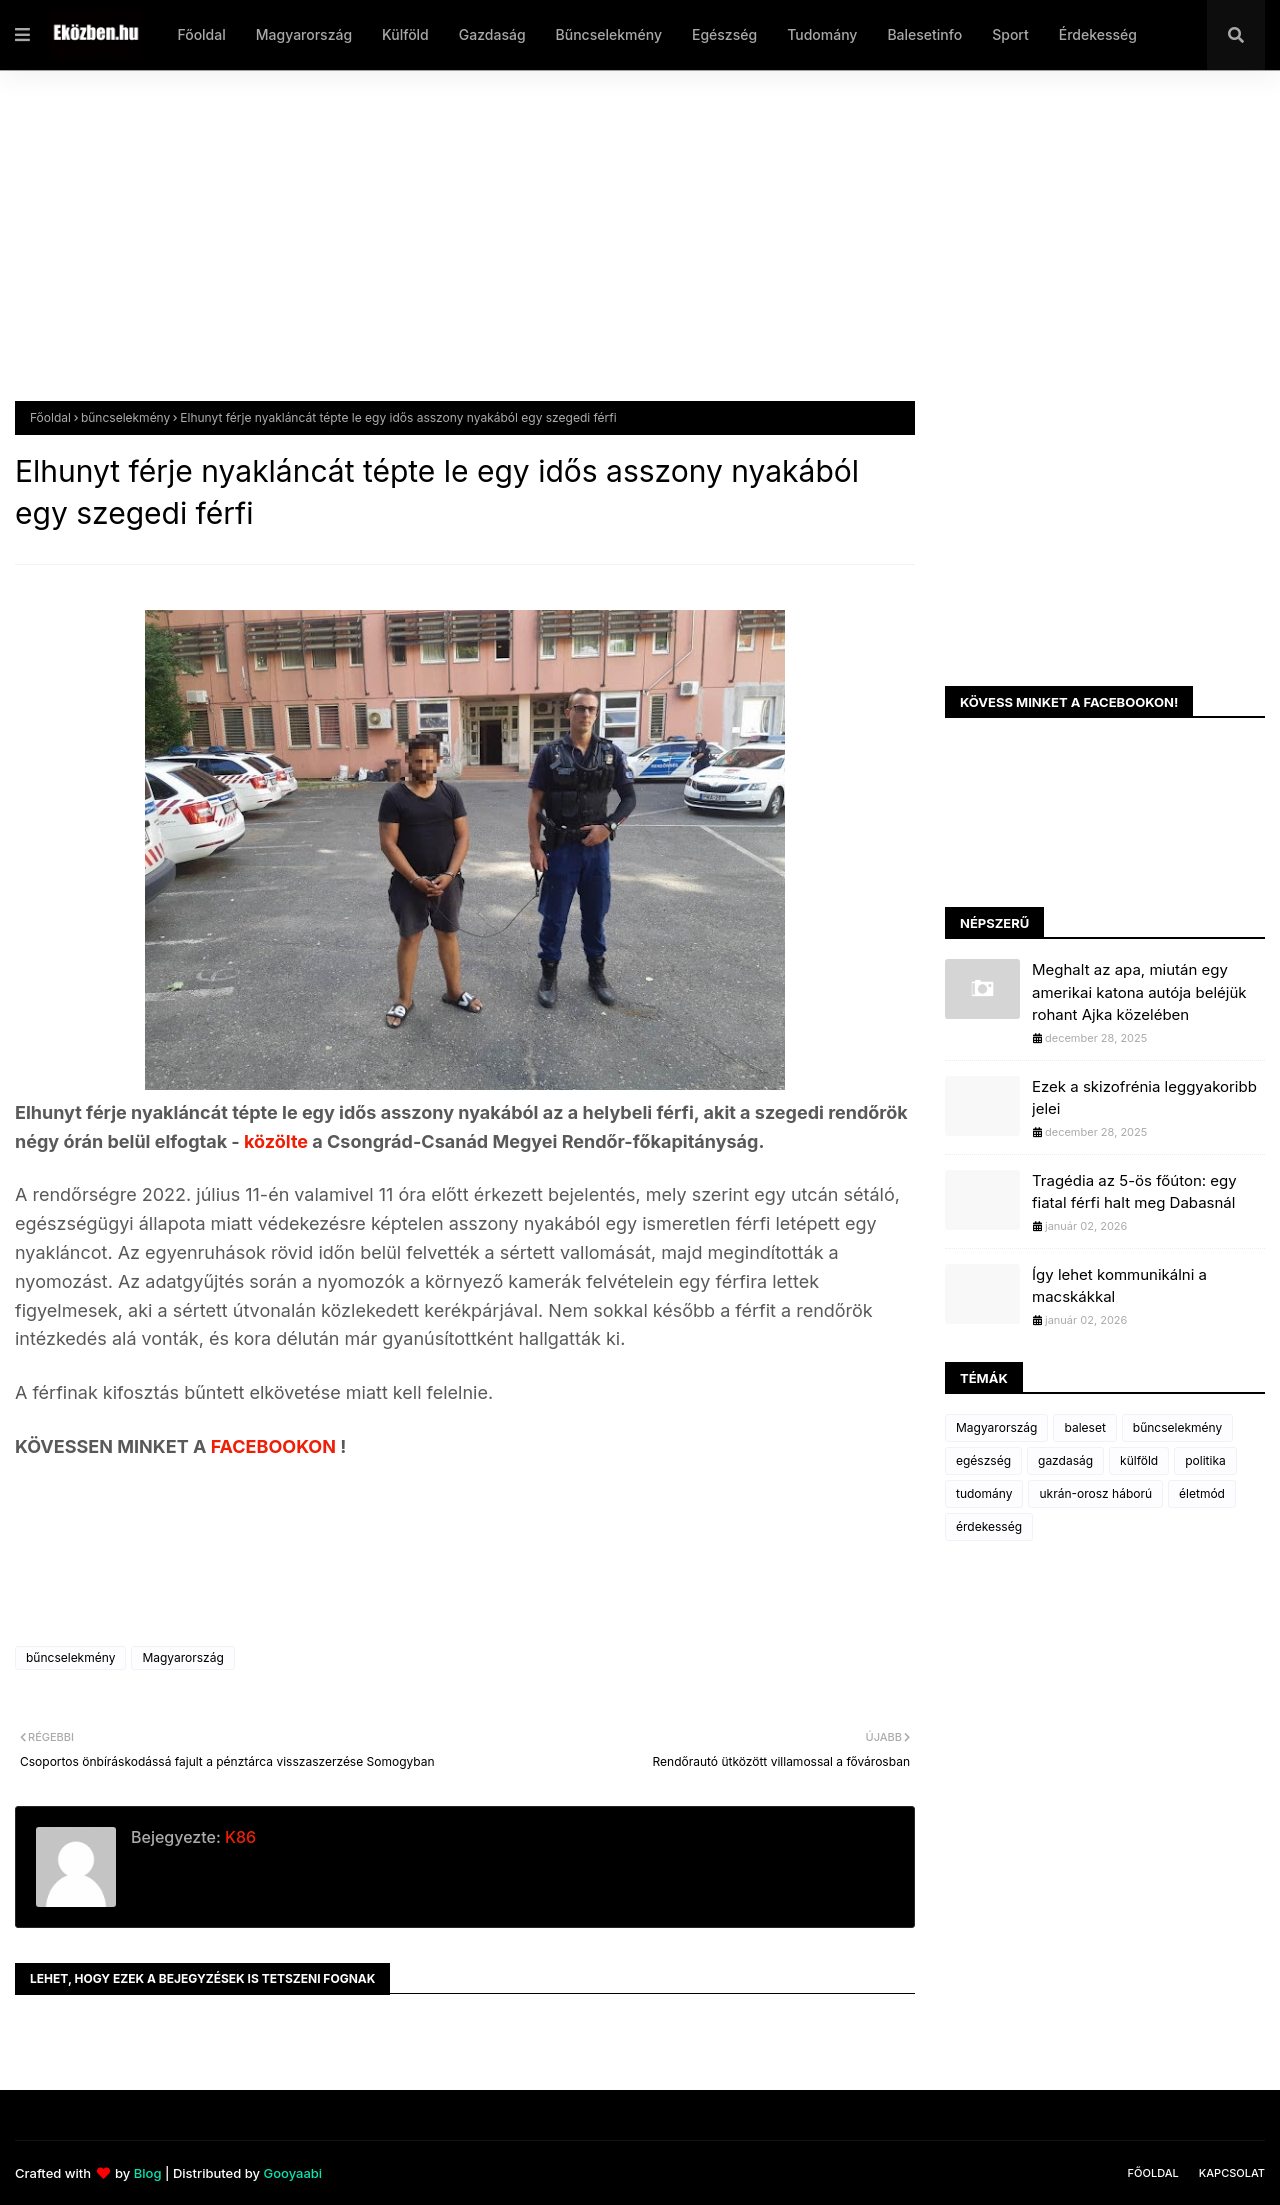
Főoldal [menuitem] (201, 34)
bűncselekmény (125, 417)
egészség (983, 1460)
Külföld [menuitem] (405, 34)
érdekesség (989, 1526)
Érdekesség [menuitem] (1098, 34)
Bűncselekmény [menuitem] (609, 34)
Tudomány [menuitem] (822, 34)
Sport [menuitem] (1010, 34)
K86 (238, 1837)
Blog (148, 2173)
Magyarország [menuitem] (304, 34)
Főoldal (50, 417)
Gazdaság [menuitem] (492, 34)
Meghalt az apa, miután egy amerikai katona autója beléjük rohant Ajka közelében (1139, 992)
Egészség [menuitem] (724, 34)
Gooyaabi (292, 2173)
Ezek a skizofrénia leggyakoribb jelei (1144, 1098)
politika (1205, 1460)
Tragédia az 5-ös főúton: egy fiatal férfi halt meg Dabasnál (1134, 1192)
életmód (1202, 1493)
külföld (1139, 1460)
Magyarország (182, 1657)
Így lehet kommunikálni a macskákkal (1119, 1286)
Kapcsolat (1232, 2173)
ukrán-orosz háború (1095, 1493)
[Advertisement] (615, 251)
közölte (278, 1141)
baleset (1084, 1427)
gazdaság (1065, 1460)
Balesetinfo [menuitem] (924, 34)
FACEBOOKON (276, 1446)
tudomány (984, 1493)
